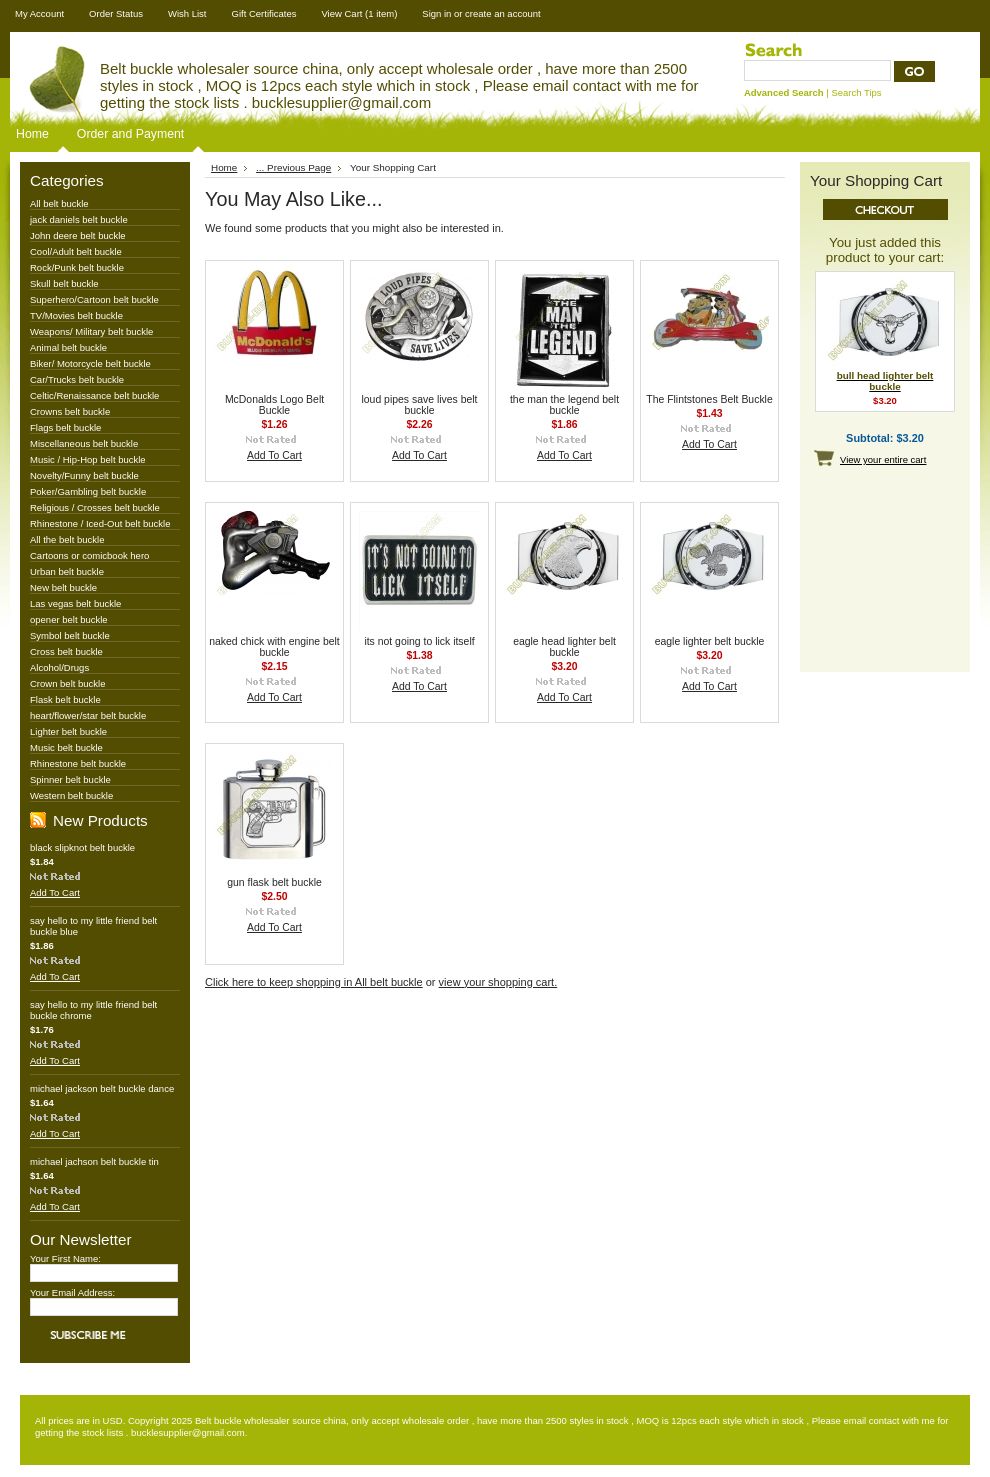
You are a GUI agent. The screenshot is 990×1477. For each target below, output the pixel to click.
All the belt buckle (67, 539)
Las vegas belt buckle (75, 603)
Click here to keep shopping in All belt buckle (314, 982)
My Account (39, 13)
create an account (503, 13)
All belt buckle (59, 203)
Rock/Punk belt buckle (77, 267)
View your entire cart (883, 459)
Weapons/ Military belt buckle (91, 331)
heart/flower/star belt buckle (88, 715)
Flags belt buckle (65, 427)
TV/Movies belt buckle (76, 315)
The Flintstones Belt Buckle (709, 399)
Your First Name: (65, 1258)
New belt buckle (63, 587)
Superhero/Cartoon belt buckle (94, 299)
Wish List (187, 13)
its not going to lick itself (419, 641)
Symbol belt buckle (70, 635)
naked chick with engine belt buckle (274, 647)
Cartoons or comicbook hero (89, 555)
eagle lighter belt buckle (710, 641)
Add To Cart (55, 892)
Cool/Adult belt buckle (76, 251)
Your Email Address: (72, 1292)
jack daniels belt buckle (79, 219)
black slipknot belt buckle (82, 847)
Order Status (116, 13)
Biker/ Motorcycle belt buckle (90, 363)
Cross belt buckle (66, 651)
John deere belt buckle (78, 235)
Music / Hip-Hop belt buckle (88, 459)
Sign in (436, 13)
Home (32, 134)
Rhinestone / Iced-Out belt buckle (100, 523)
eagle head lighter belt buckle (564, 647)
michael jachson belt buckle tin (94, 1161)
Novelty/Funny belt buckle (84, 475)
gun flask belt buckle (274, 882)
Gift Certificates (264, 13)
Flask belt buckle (65, 699)
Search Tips (856, 92)
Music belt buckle (66, 747)
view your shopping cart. (498, 982)
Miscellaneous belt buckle (84, 443)
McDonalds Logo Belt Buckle (274, 405)
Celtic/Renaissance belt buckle (94, 395)
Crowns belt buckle (70, 411)
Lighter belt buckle (68, 731)
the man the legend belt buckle (564, 405)
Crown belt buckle (68, 683)
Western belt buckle (71, 795)
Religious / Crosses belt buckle (95, 507)
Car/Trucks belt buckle (77, 379)
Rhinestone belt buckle (78, 763)
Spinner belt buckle (70, 779)
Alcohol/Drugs (59, 667)
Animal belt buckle (68, 347)
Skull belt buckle (64, 283)
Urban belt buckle (67, 571)
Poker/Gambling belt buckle (88, 491)
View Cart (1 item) (359, 13)
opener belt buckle (69, 619)
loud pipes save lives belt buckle (419, 405)
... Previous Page (293, 167)
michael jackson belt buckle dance (102, 1088)
